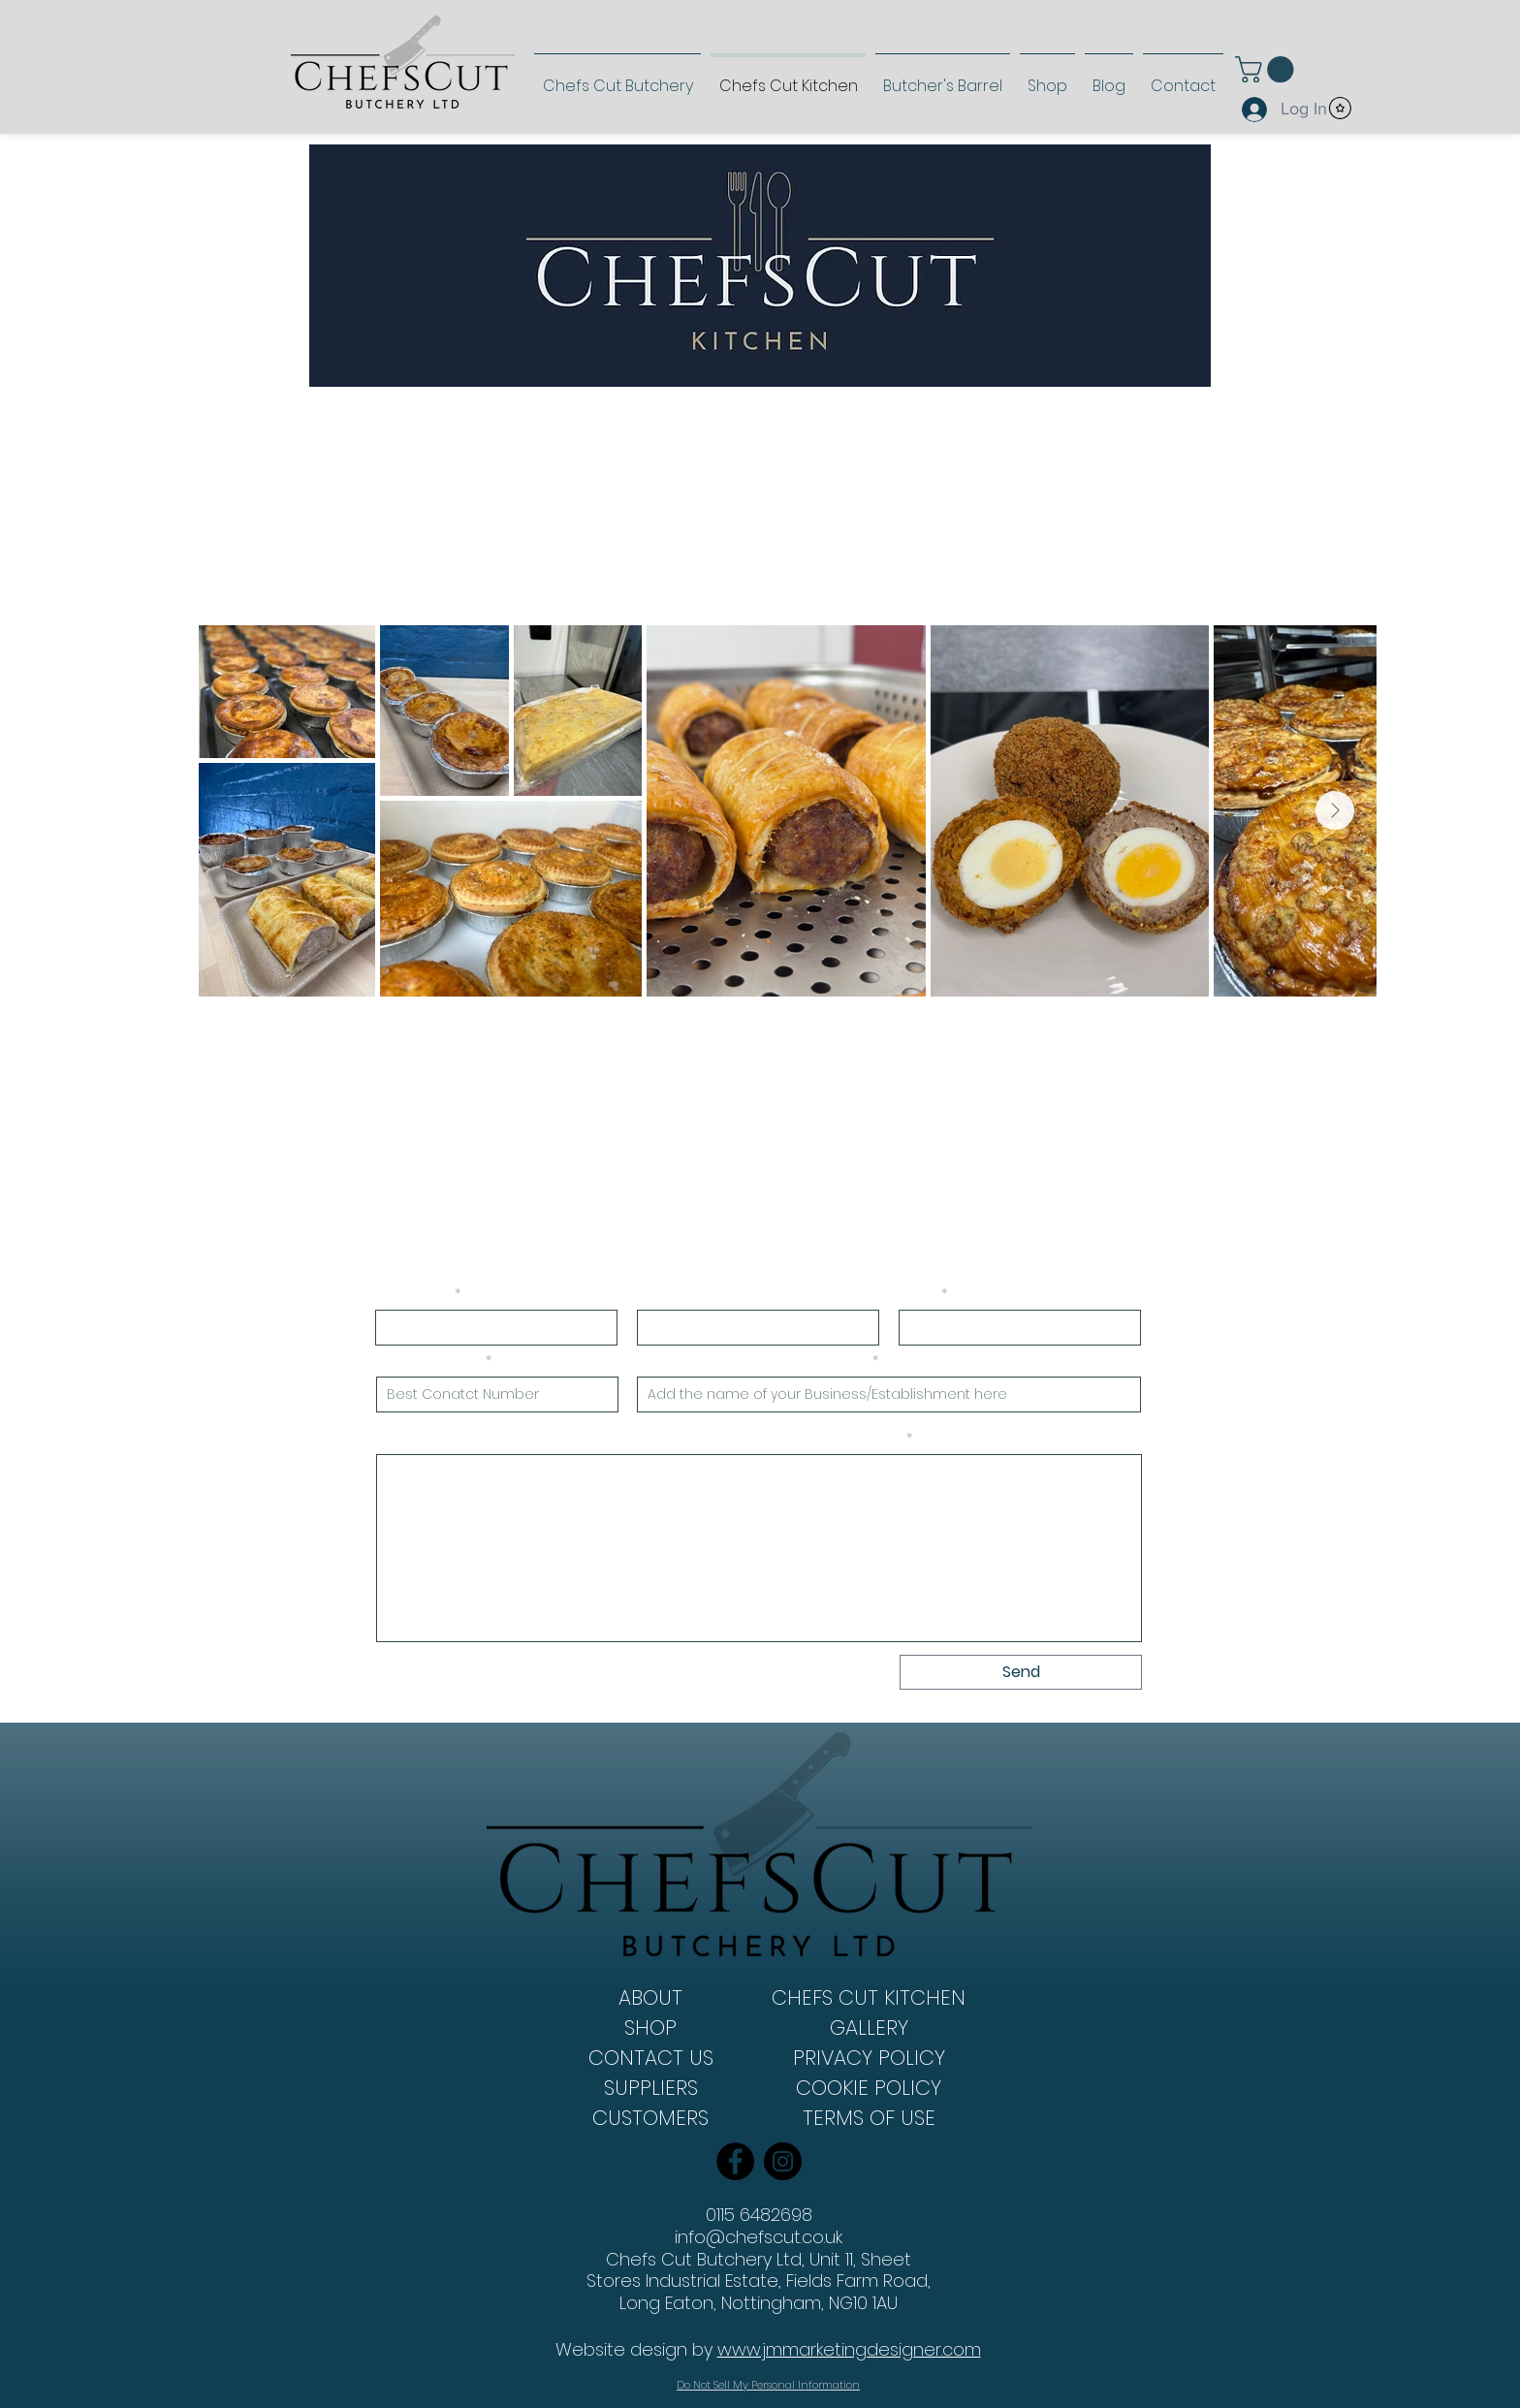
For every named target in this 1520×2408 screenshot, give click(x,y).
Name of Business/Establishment (754, 1361)
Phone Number (430, 1361)
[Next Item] (1334, 810)
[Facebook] (735, 2161)
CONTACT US (650, 2058)
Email (919, 1294)
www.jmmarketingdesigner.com (849, 2349)
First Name (414, 1294)
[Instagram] (783, 2161)
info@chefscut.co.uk (758, 2237)
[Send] (1021, 1672)
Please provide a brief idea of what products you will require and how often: (640, 1438)
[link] (1267, 69)
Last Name (676, 1294)
